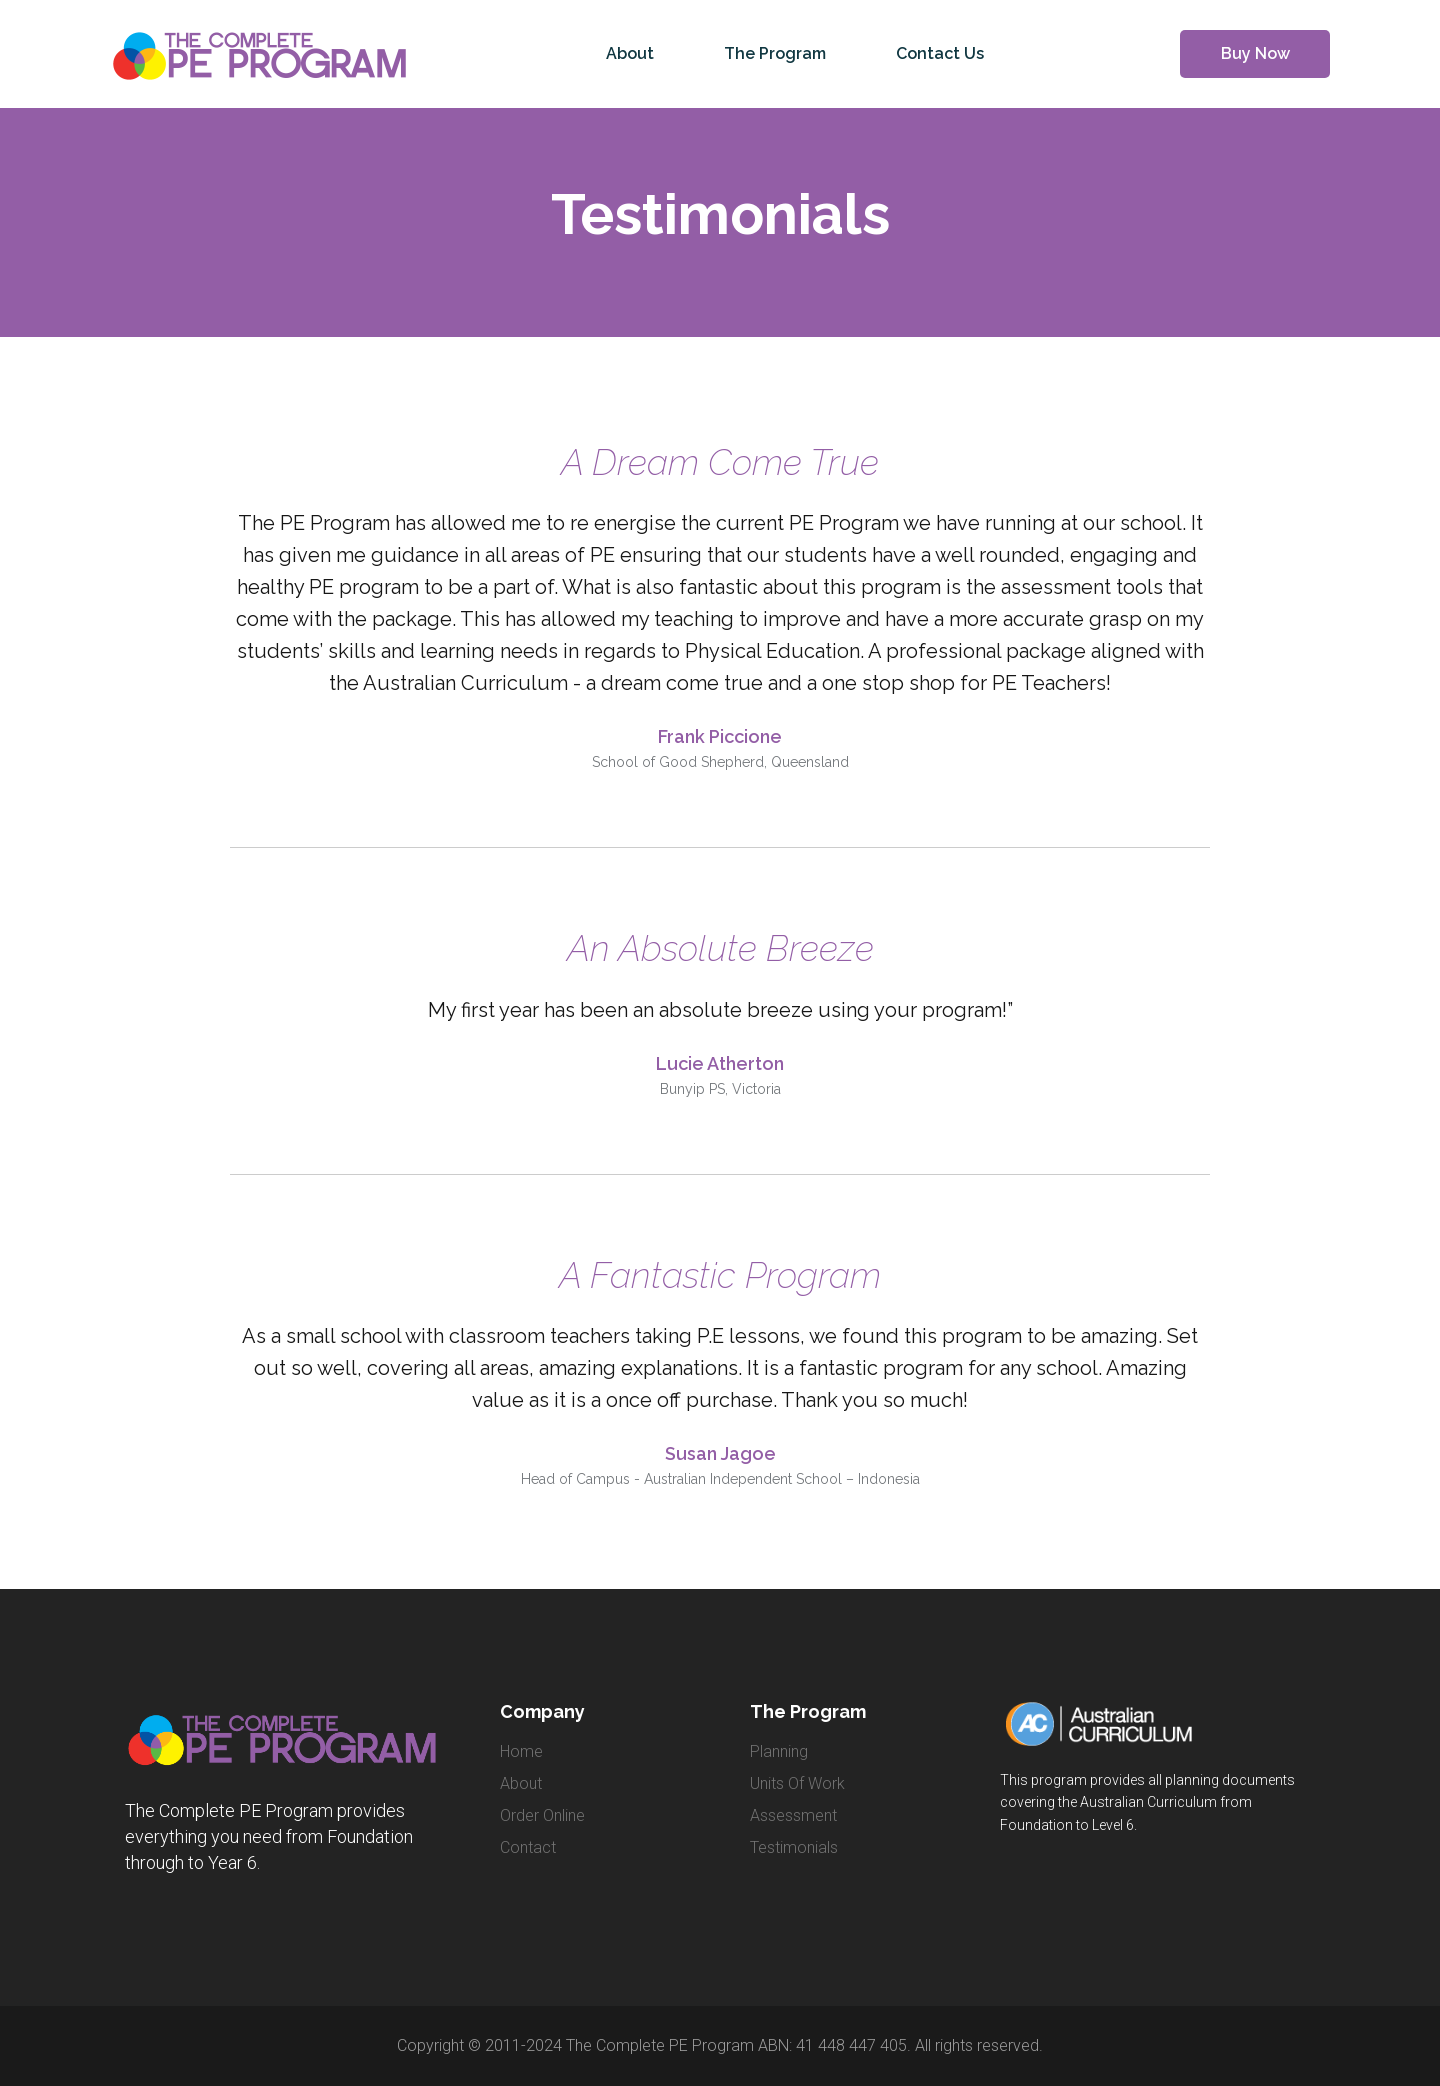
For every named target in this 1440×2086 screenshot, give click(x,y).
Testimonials (794, 1847)
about (521, 1783)
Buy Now (1255, 53)
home (521, 1751)
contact (528, 1847)
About (630, 53)
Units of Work (797, 1783)
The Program (775, 53)
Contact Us (940, 53)
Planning (779, 1751)
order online (542, 1815)
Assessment (793, 1815)
